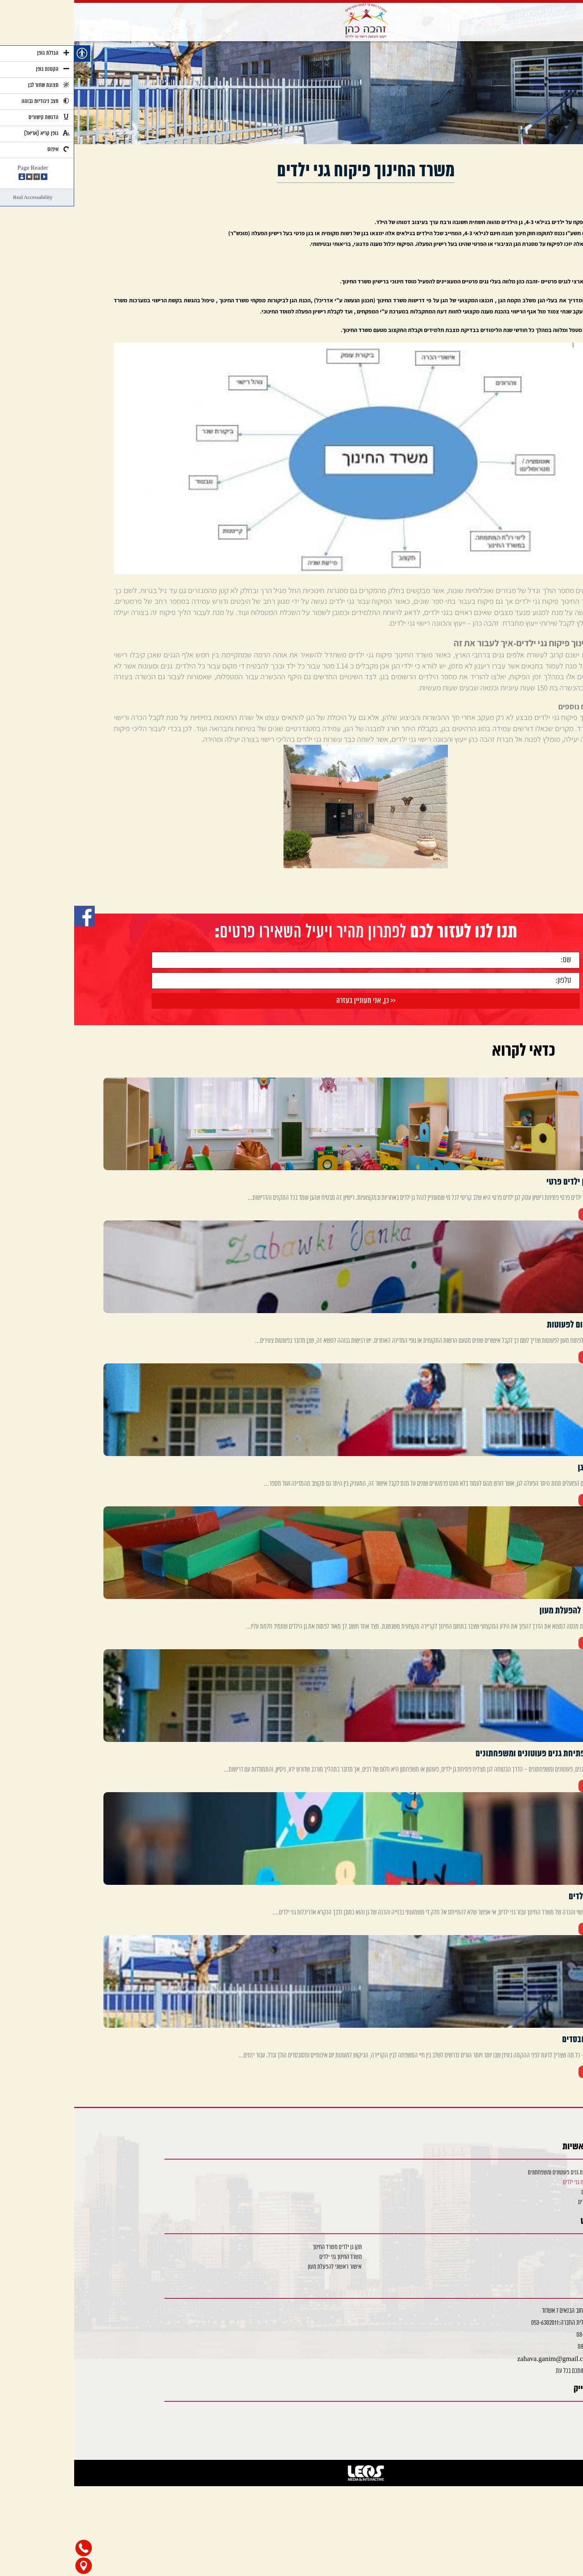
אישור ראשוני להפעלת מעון (261, 2266)
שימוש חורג (532, 2247)
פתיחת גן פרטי (529, 2256)
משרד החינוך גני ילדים (266, 2256)
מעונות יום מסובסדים (523, 2202)
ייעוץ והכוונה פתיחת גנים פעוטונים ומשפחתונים (498, 2172)
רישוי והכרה (531, 2266)
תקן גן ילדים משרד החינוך (263, 2247)
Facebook (529, 2414)
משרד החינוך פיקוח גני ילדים (516, 2182)
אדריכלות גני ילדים (525, 2192)
